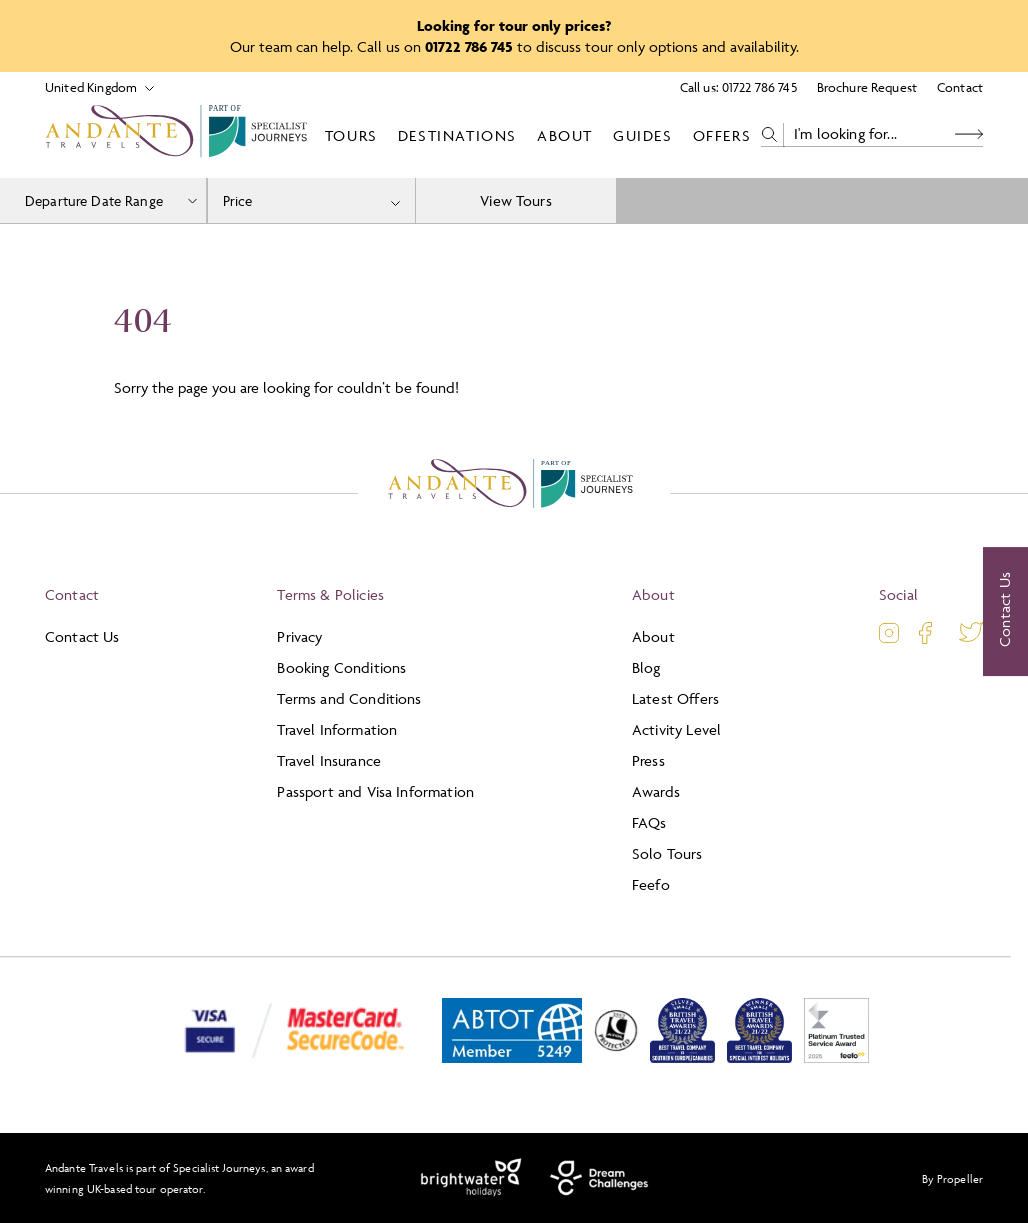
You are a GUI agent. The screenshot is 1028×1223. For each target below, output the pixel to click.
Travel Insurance (329, 760)
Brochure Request (867, 87)
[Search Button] (969, 134)
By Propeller (952, 1178)
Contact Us (82, 636)
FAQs (649, 822)
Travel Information (337, 729)
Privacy (299, 636)
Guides (643, 135)
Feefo (651, 884)
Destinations (457, 135)
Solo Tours (667, 853)
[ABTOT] (512, 1058)
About (565, 135)
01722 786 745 (759, 87)
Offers (722, 135)
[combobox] (311, 200)
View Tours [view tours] (516, 200)
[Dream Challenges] (599, 1178)
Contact (960, 87)
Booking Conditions (341, 667)
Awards (656, 791)
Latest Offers (675, 698)
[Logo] (180, 135)
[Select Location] (91, 87)
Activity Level (676, 729)
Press (648, 760)
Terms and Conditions (349, 698)
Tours (351, 135)
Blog (646, 667)
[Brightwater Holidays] (471, 1178)
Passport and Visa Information (375, 791)
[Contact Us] (1005, 612)
